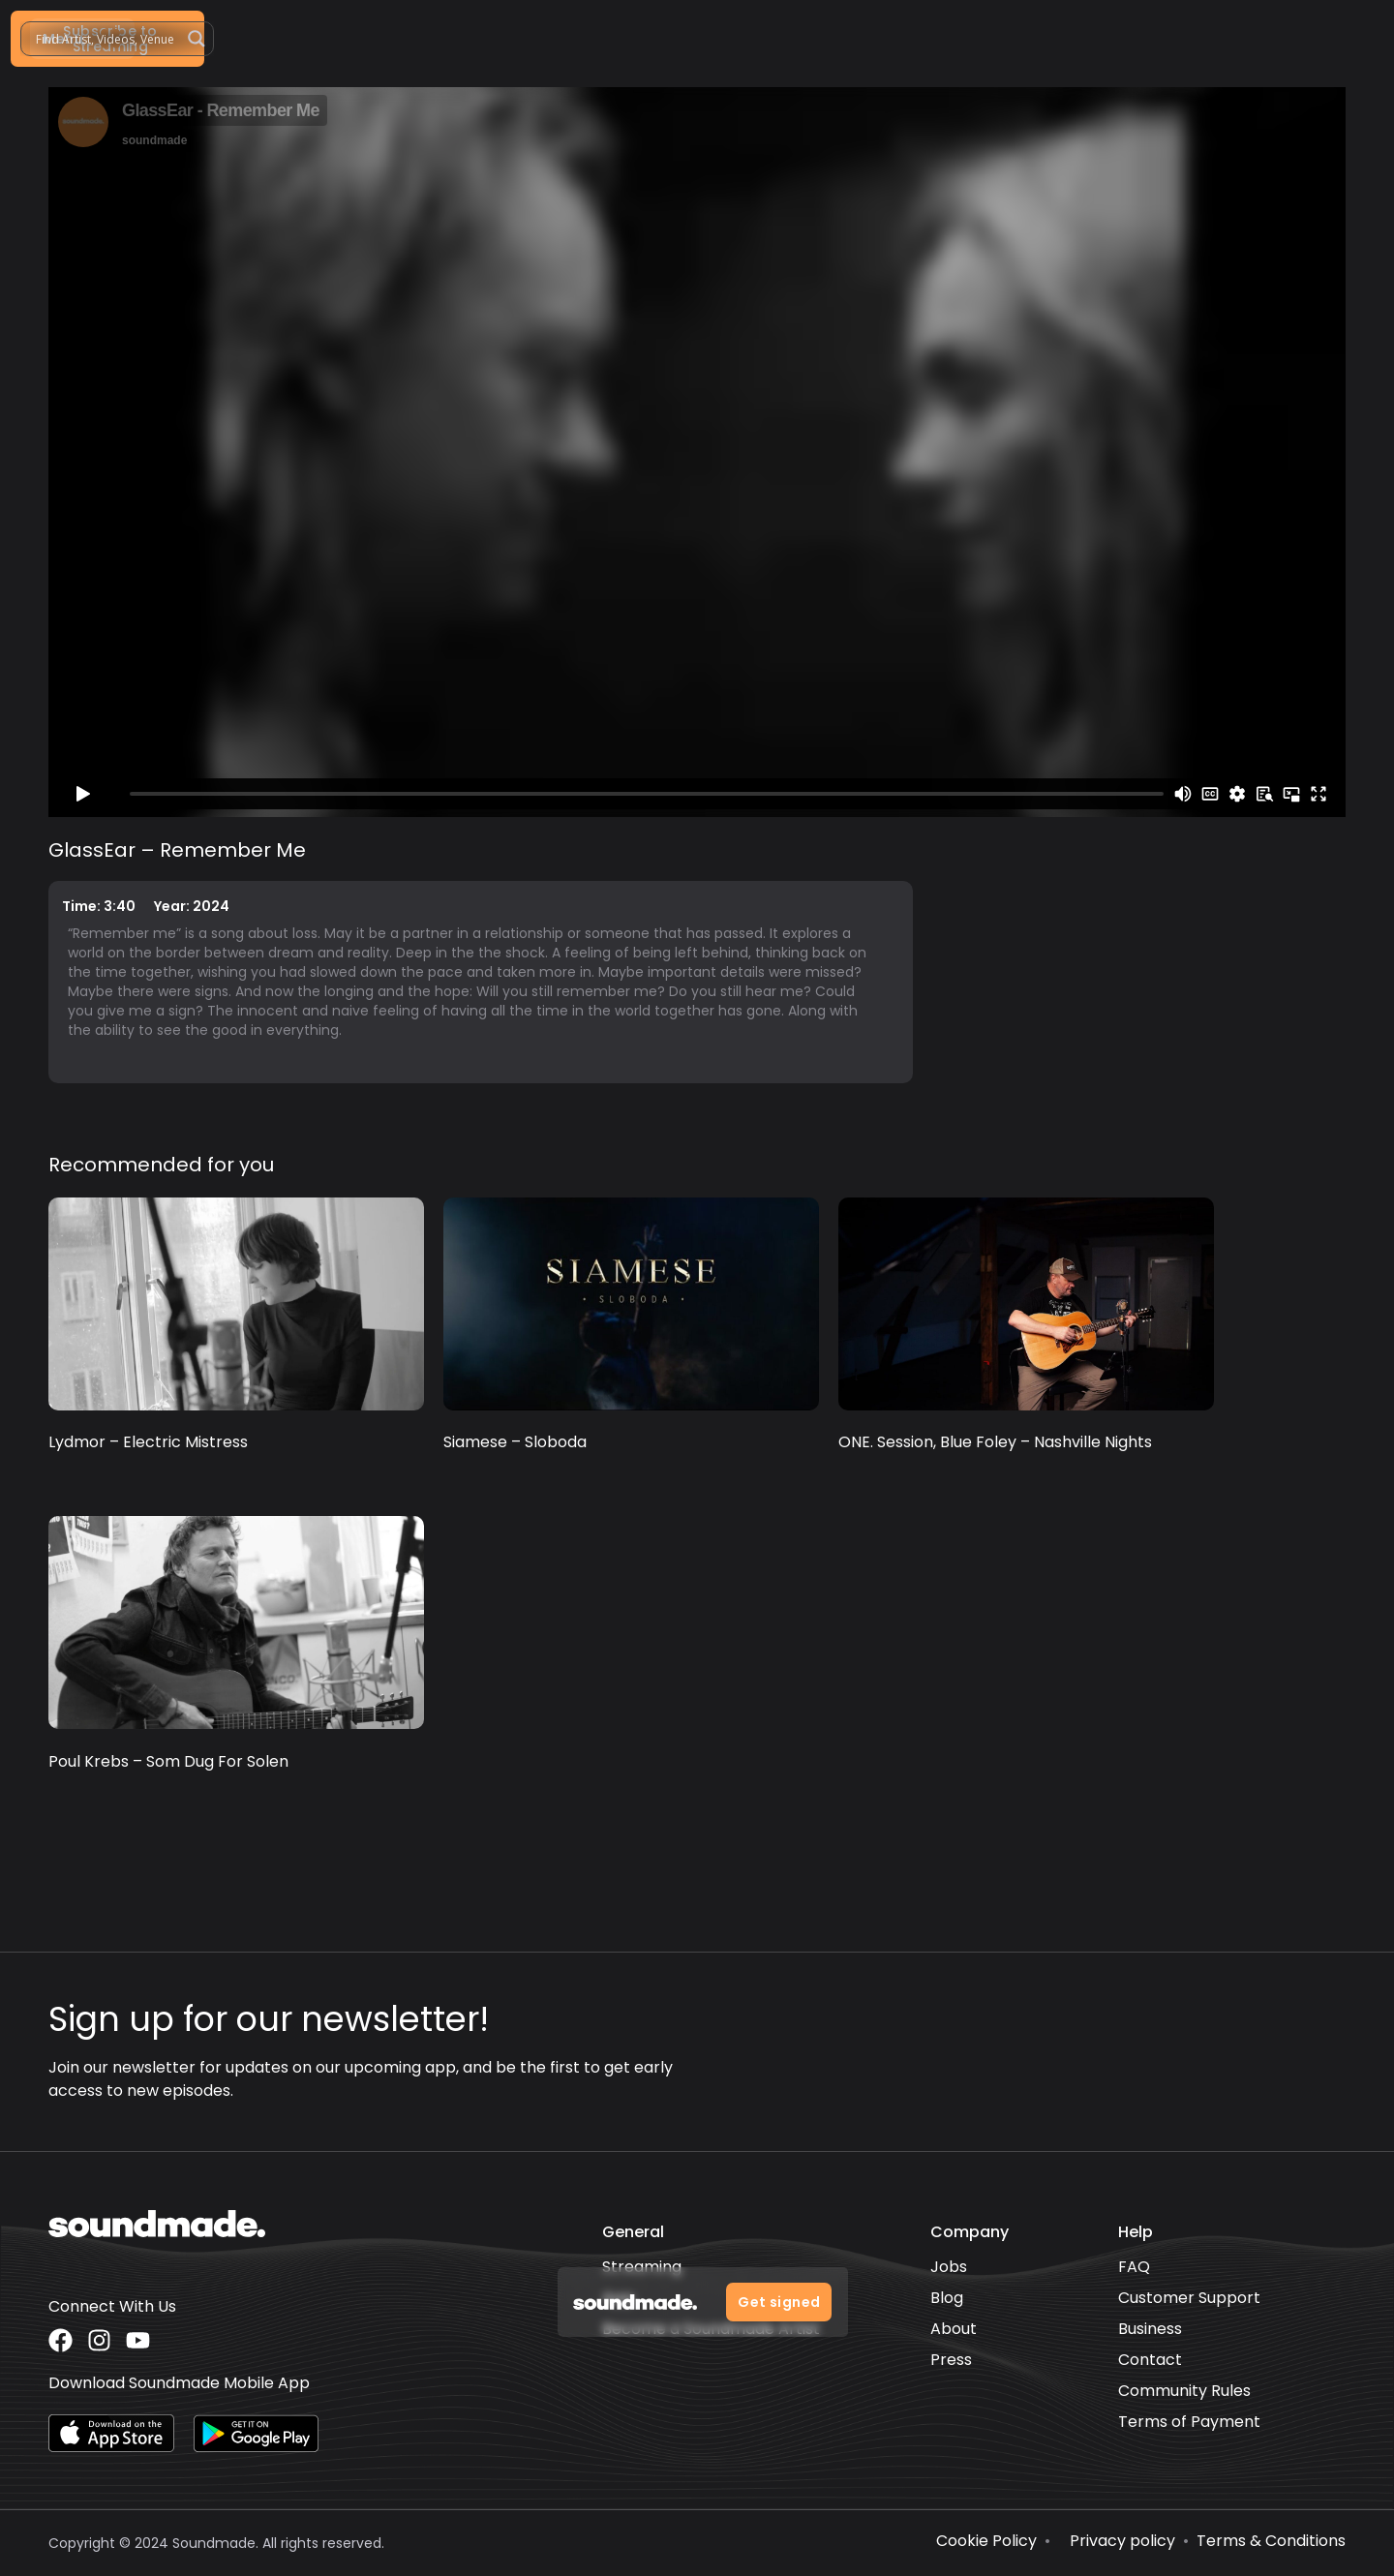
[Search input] (1123, 38)
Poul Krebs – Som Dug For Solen (168, 1761)
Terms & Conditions (1271, 2541)
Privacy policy (1122, 2541)
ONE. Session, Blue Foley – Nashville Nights (995, 1442)
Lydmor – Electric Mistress (148, 1442)
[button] (931, 39)
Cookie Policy (986, 2541)
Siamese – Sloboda (515, 1442)
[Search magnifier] (1213, 38)
